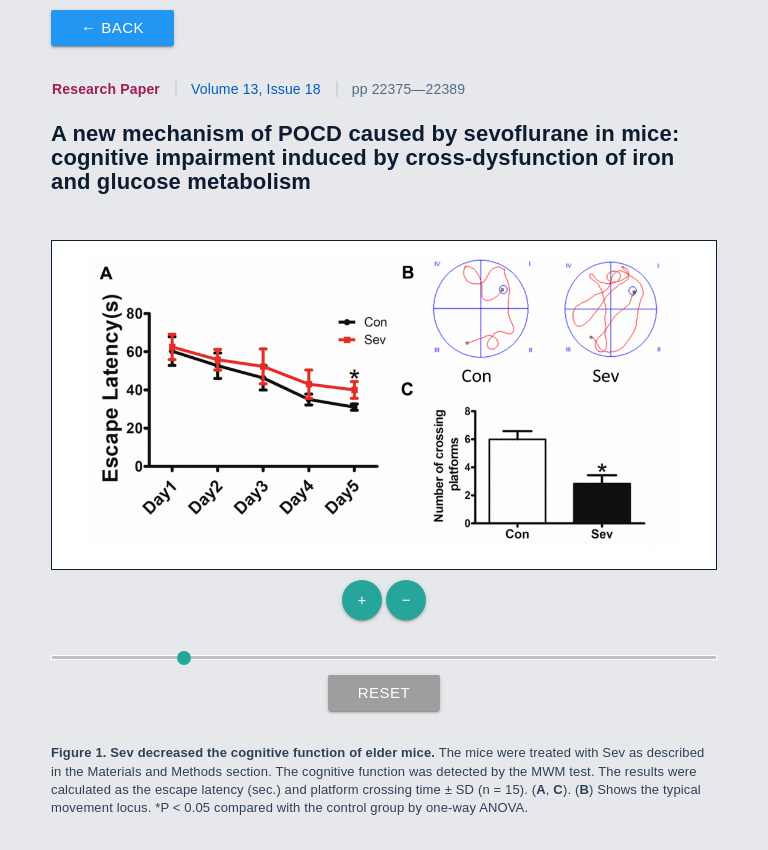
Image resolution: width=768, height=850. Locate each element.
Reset (384, 692)
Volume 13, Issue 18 (256, 89)
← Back (112, 27)
